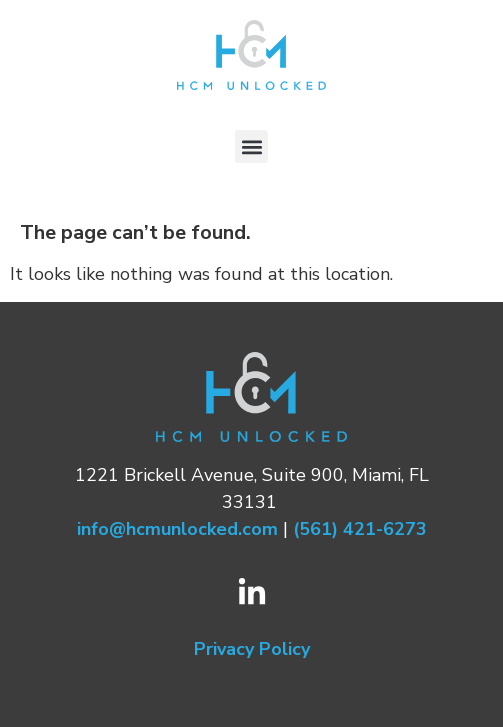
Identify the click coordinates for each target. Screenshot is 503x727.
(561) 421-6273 (360, 529)
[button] (251, 146)
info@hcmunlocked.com (177, 529)
